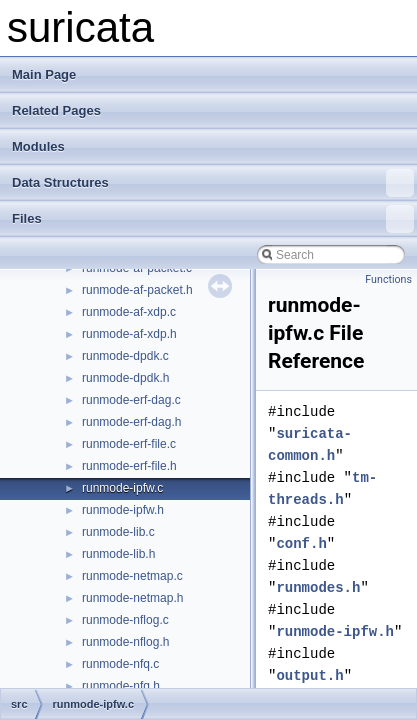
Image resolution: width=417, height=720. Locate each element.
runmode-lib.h (118, 554)
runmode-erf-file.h (129, 466)
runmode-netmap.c (132, 576)
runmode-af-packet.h (137, 290)
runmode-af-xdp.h (129, 334)
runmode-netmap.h (132, 598)
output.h (309, 675)
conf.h (301, 543)
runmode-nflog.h (125, 642)
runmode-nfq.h (121, 686)
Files (213, 219)
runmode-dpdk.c (125, 356)
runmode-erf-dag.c (131, 400)
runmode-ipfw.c (122, 488)
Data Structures (213, 183)
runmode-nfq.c (120, 664)
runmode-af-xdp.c (129, 312)
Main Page (44, 74)
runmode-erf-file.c (129, 444)
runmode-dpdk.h (125, 378)
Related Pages (56, 110)
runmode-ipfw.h (123, 510)
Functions (388, 279)
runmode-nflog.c (125, 620)
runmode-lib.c (118, 532)
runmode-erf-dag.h (131, 422)
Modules (38, 146)
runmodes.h (318, 587)
